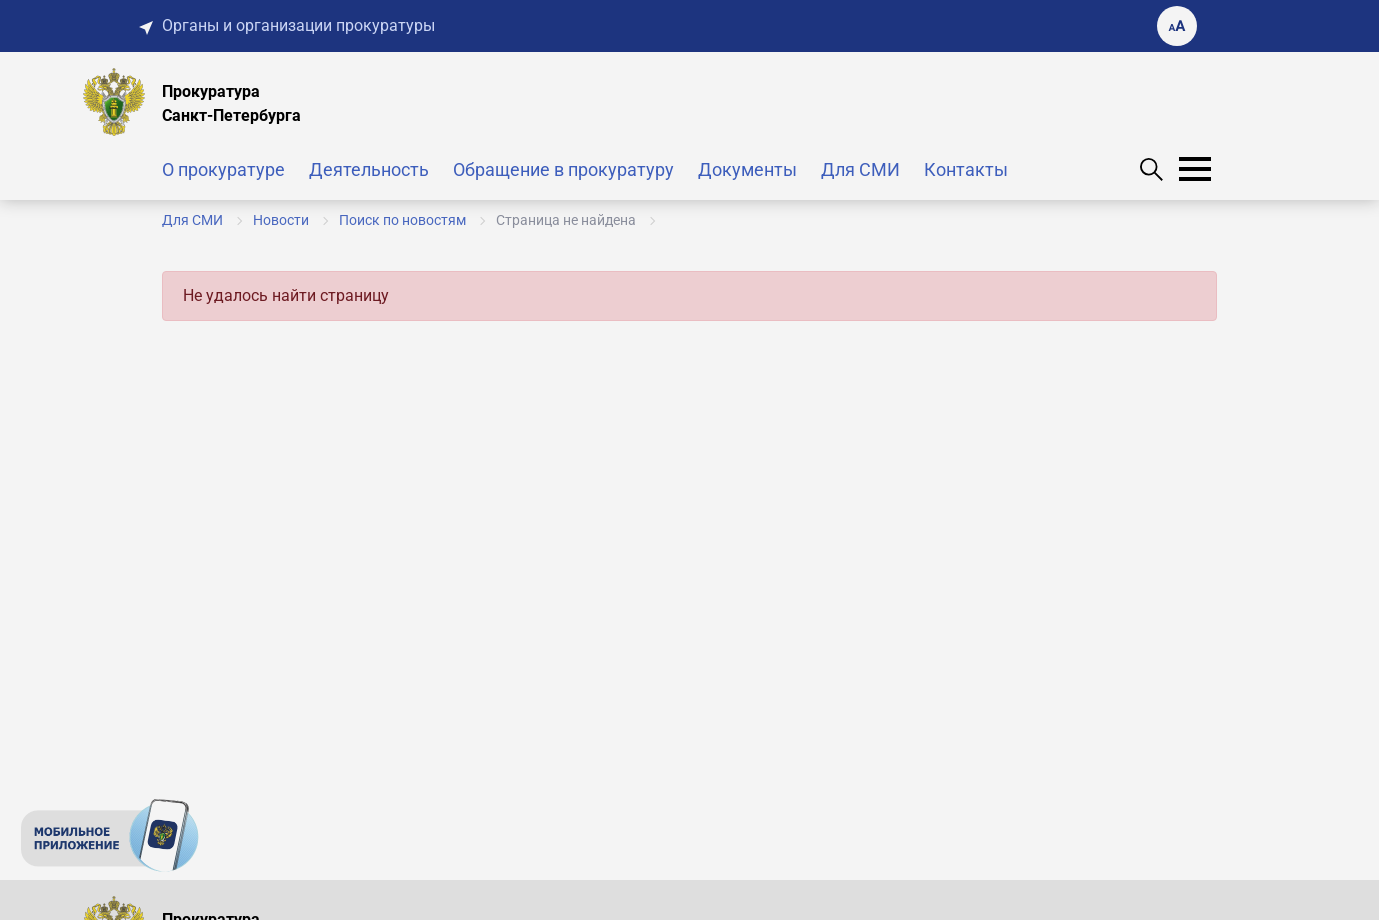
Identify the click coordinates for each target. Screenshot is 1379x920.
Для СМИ (860, 169)
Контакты (966, 169)
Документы (747, 169)
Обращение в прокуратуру (563, 169)
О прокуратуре (223, 169)
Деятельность (369, 169)
